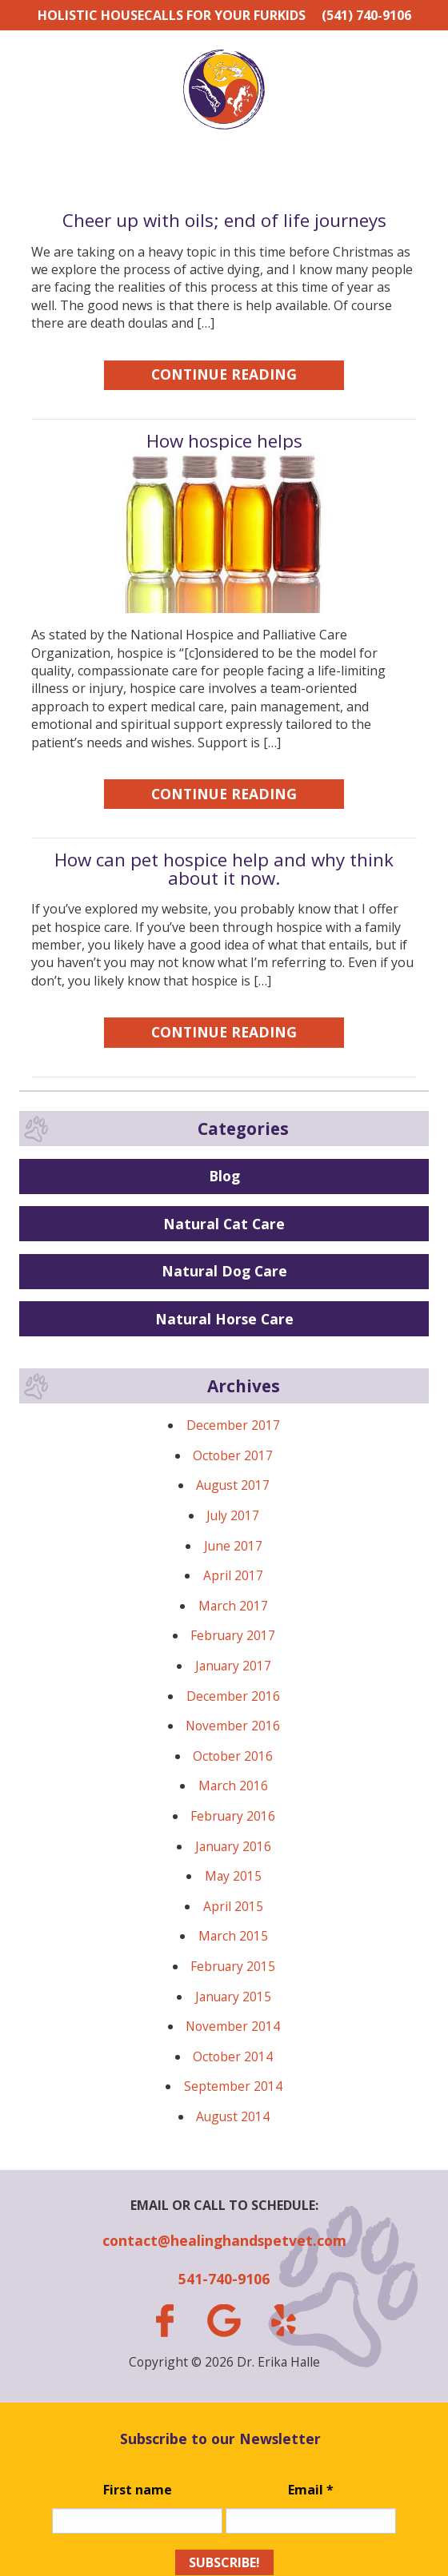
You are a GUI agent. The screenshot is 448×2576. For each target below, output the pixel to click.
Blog (224, 1175)
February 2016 (232, 1816)
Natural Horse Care (224, 1318)
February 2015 (232, 1966)
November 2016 (233, 1725)
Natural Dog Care (224, 1270)
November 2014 (233, 2026)
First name (137, 2489)
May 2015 (233, 1876)
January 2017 (233, 1665)
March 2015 (233, 1936)
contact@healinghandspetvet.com (224, 2240)
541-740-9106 (224, 2278)
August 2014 (233, 2116)
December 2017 (233, 1425)
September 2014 (233, 2086)
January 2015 (233, 1996)
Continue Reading (224, 374)
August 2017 (233, 1485)
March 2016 (233, 1785)
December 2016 (233, 1696)
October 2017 (233, 1455)
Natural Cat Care (224, 1223)
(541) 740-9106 (366, 15)
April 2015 (233, 1906)
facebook (164, 2320)
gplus (224, 2320)
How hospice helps (224, 440)
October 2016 (233, 1756)
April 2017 (233, 1575)
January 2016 (233, 1846)
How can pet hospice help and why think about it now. (224, 868)
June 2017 (233, 1546)
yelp (283, 2320)
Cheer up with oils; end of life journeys (224, 220)
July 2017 (232, 1515)
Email (311, 2489)
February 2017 (232, 1635)
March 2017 (233, 1605)
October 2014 (233, 2056)
